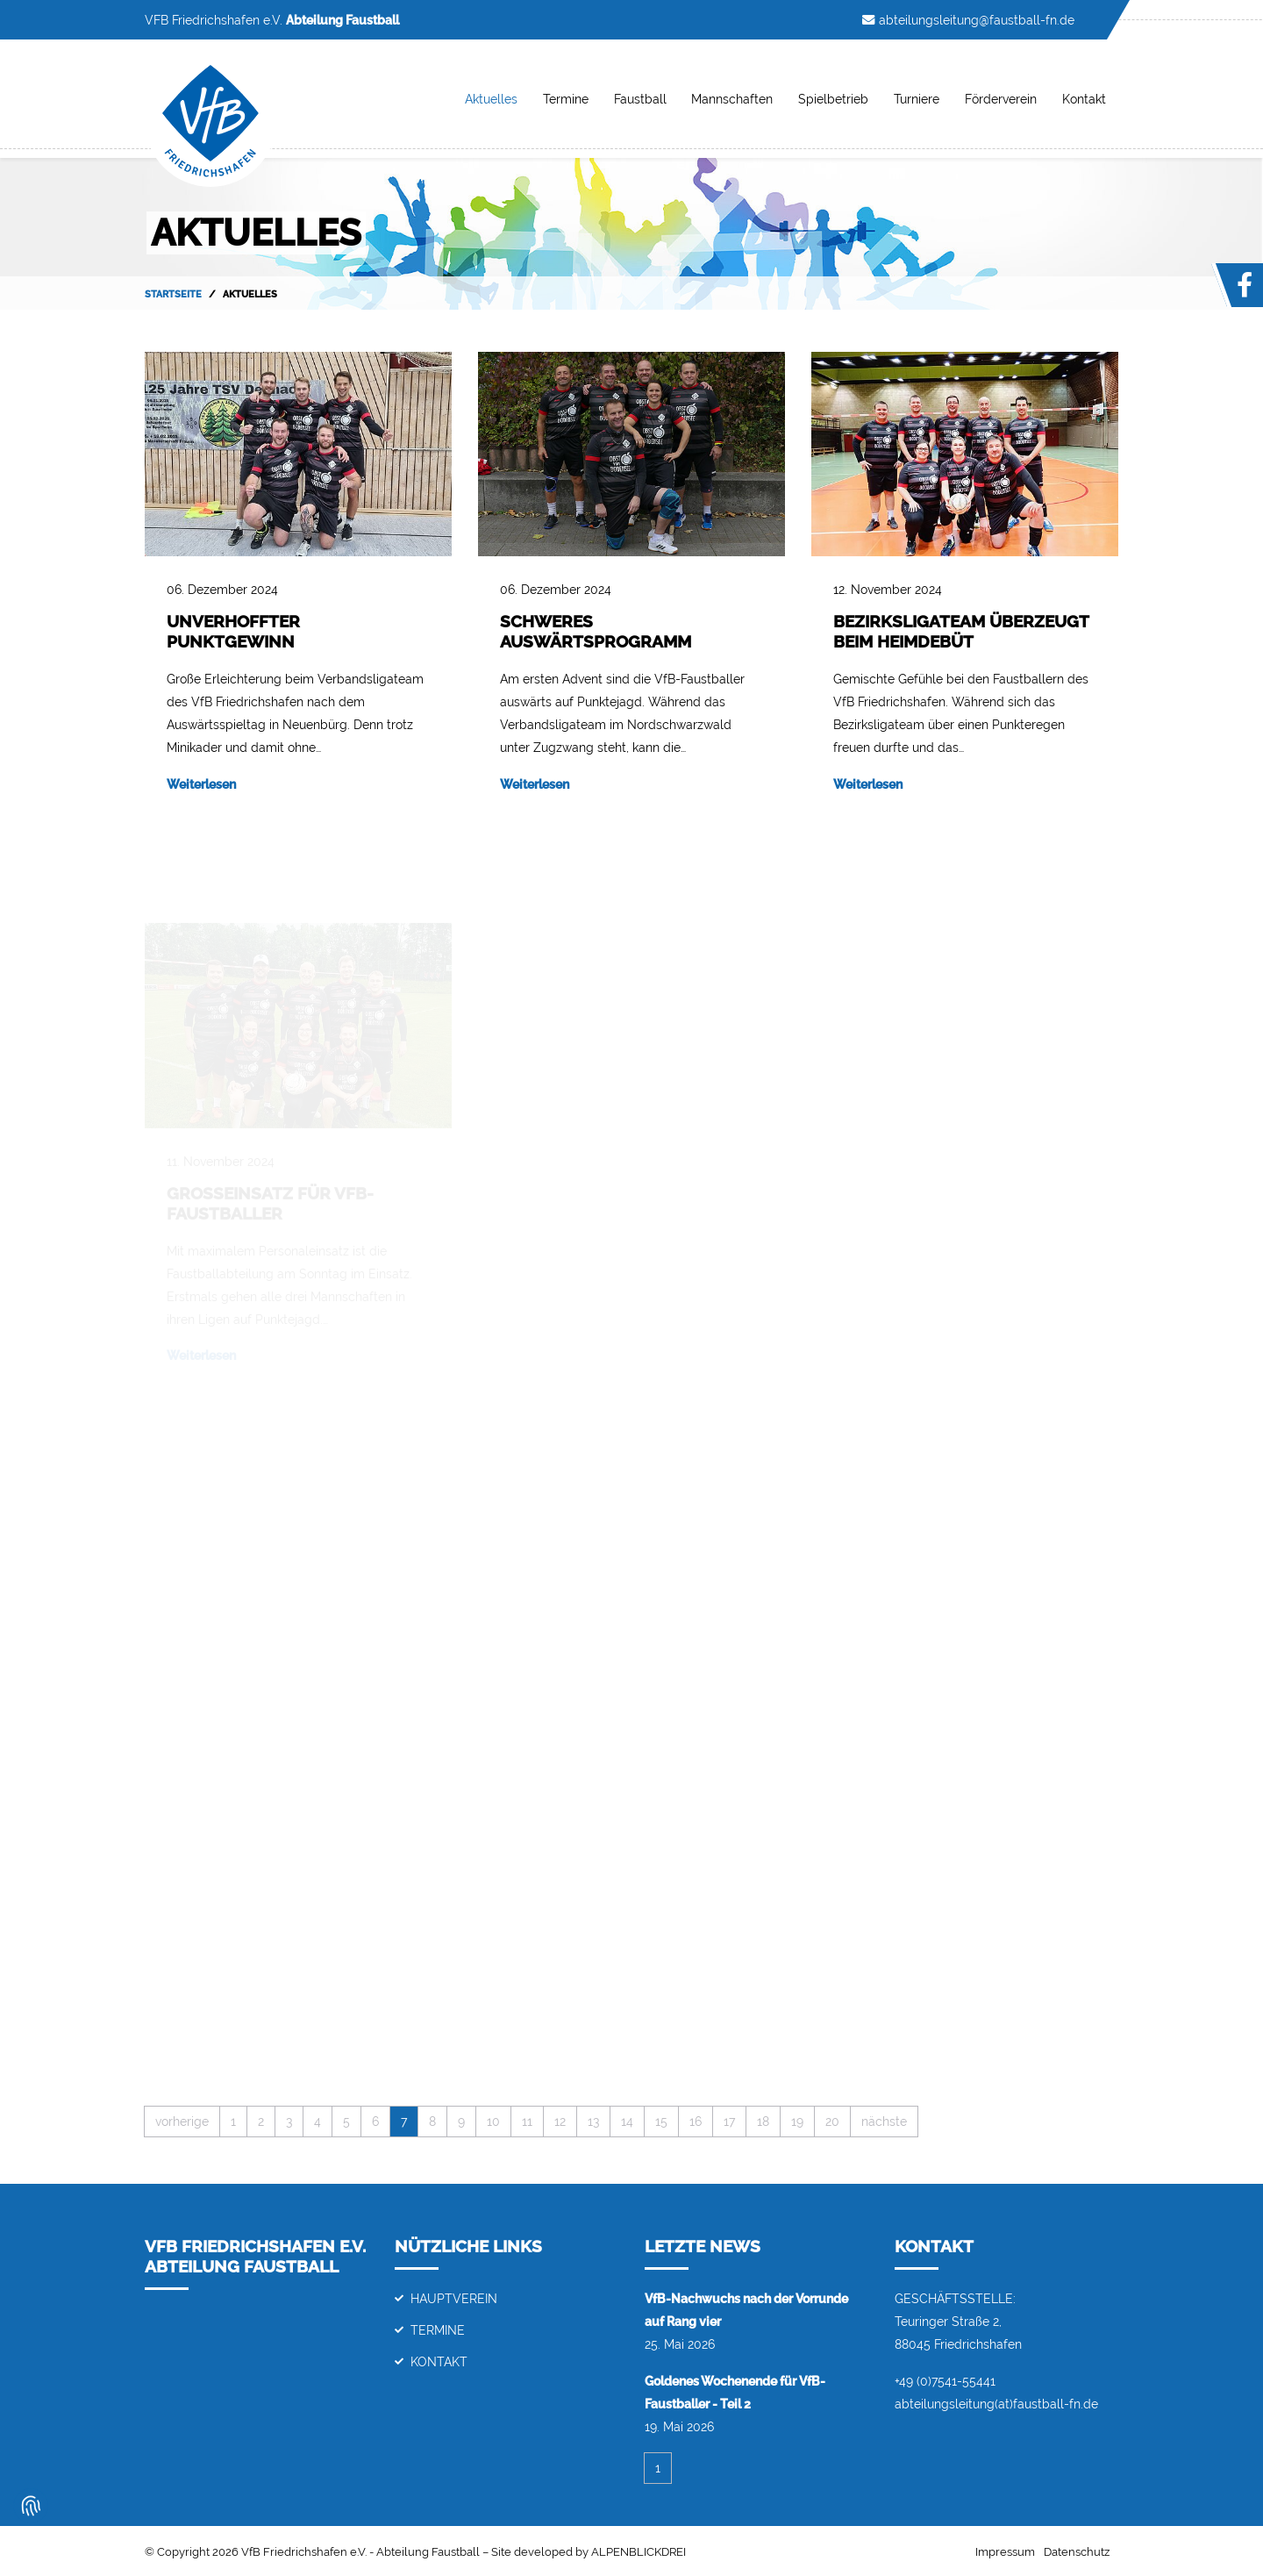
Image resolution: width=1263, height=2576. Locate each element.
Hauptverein (453, 2298)
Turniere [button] (916, 98)
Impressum (1005, 2551)
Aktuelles (491, 98)
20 (832, 2121)
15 (661, 2121)
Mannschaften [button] (732, 98)
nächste (884, 2121)
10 (493, 2121)
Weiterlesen (201, 783)
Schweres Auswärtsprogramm (595, 631)
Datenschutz (1077, 2551)
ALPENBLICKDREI (638, 2551)
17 (729, 2121)
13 (593, 2121)
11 (527, 2121)
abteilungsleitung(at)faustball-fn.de (996, 2403)
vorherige (182, 2121)
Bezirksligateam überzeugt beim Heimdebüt (960, 631)
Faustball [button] (640, 98)
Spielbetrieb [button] (833, 98)
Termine (566, 98)
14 (627, 2121)
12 (560, 2121)
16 (695, 2121)
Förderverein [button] (1001, 98)
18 (763, 2121)
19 (797, 2121)
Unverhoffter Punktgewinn (233, 631)
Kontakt (438, 2361)
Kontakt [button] (1084, 98)
